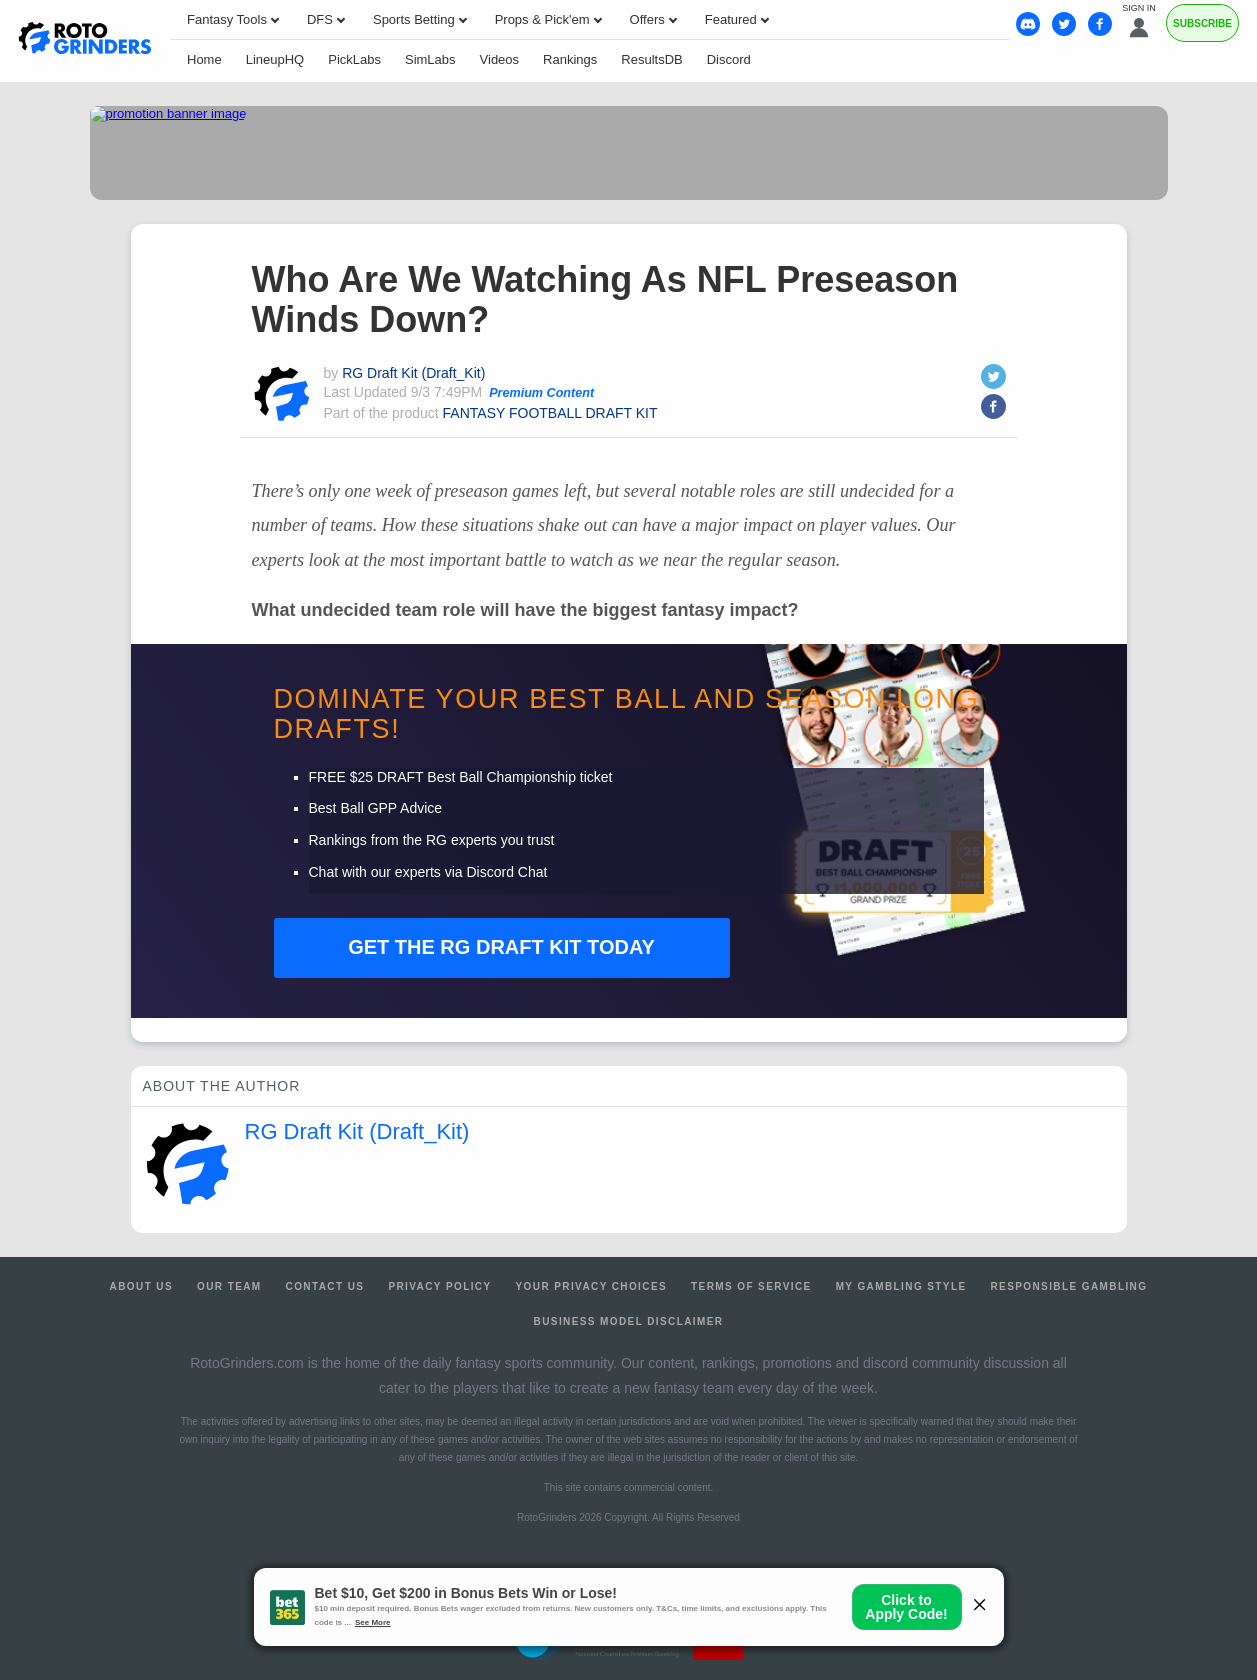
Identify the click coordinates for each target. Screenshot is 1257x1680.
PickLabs (354, 59)
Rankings (570, 59)
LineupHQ (275, 59)
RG (501, 947)
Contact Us (325, 1286)
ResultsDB (651, 59)
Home (204, 59)
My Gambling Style (901, 1286)
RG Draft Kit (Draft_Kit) (413, 373)
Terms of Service (751, 1286)
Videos (500, 59)
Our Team (229, 1286)
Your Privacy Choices (592, 1286)
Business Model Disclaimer (629, 1321)
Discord (729, 59)
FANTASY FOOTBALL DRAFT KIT (550, 413)
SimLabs (430, 59)
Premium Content (541, 393)
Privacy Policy (439, 1286)
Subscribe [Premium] (1202, 23)
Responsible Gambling (1068, 1286)
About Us (141, 1286)
